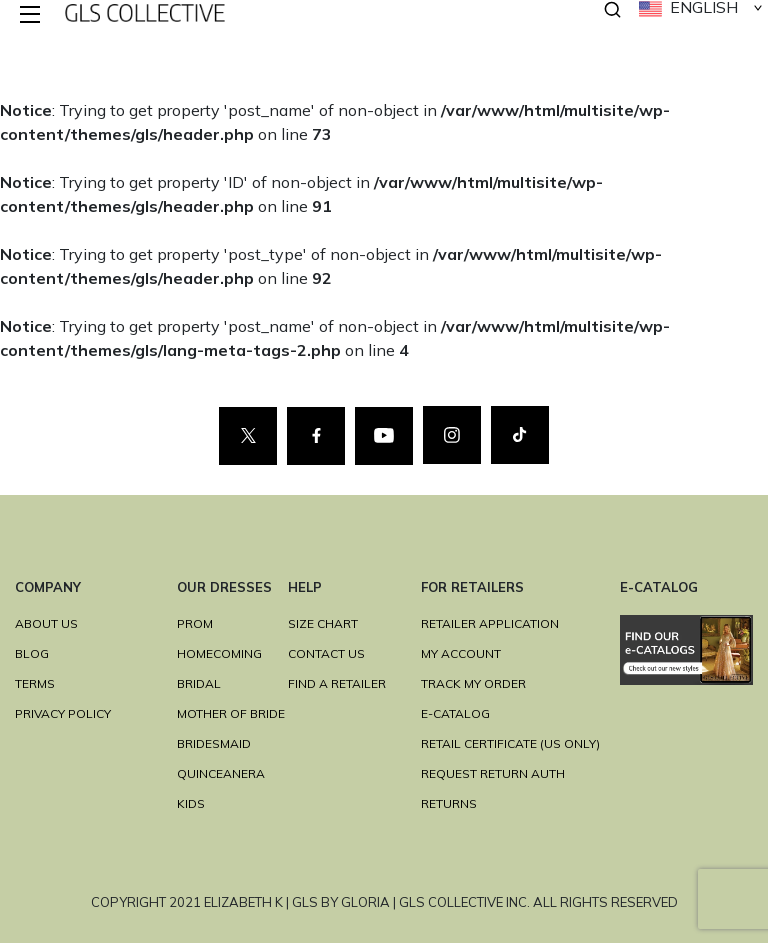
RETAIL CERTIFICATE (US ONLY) (510, 743)
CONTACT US (326, 653)
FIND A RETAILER (337, 683)
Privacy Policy (63, 713)
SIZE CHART (323, 623)
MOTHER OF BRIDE (231, 713)
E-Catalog (455, 713)
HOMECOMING (219, 653)
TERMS (35, 683)
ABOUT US (46, 623)
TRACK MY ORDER (473, 683)
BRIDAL (199, 683)
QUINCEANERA (221, 773)
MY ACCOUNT (461, 653)
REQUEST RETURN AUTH (493, 773)
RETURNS (449, 803)
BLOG (32, 653)
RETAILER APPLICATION (490, 623)
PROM (195, 623)
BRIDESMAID (214, 743)
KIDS (191, 803)
